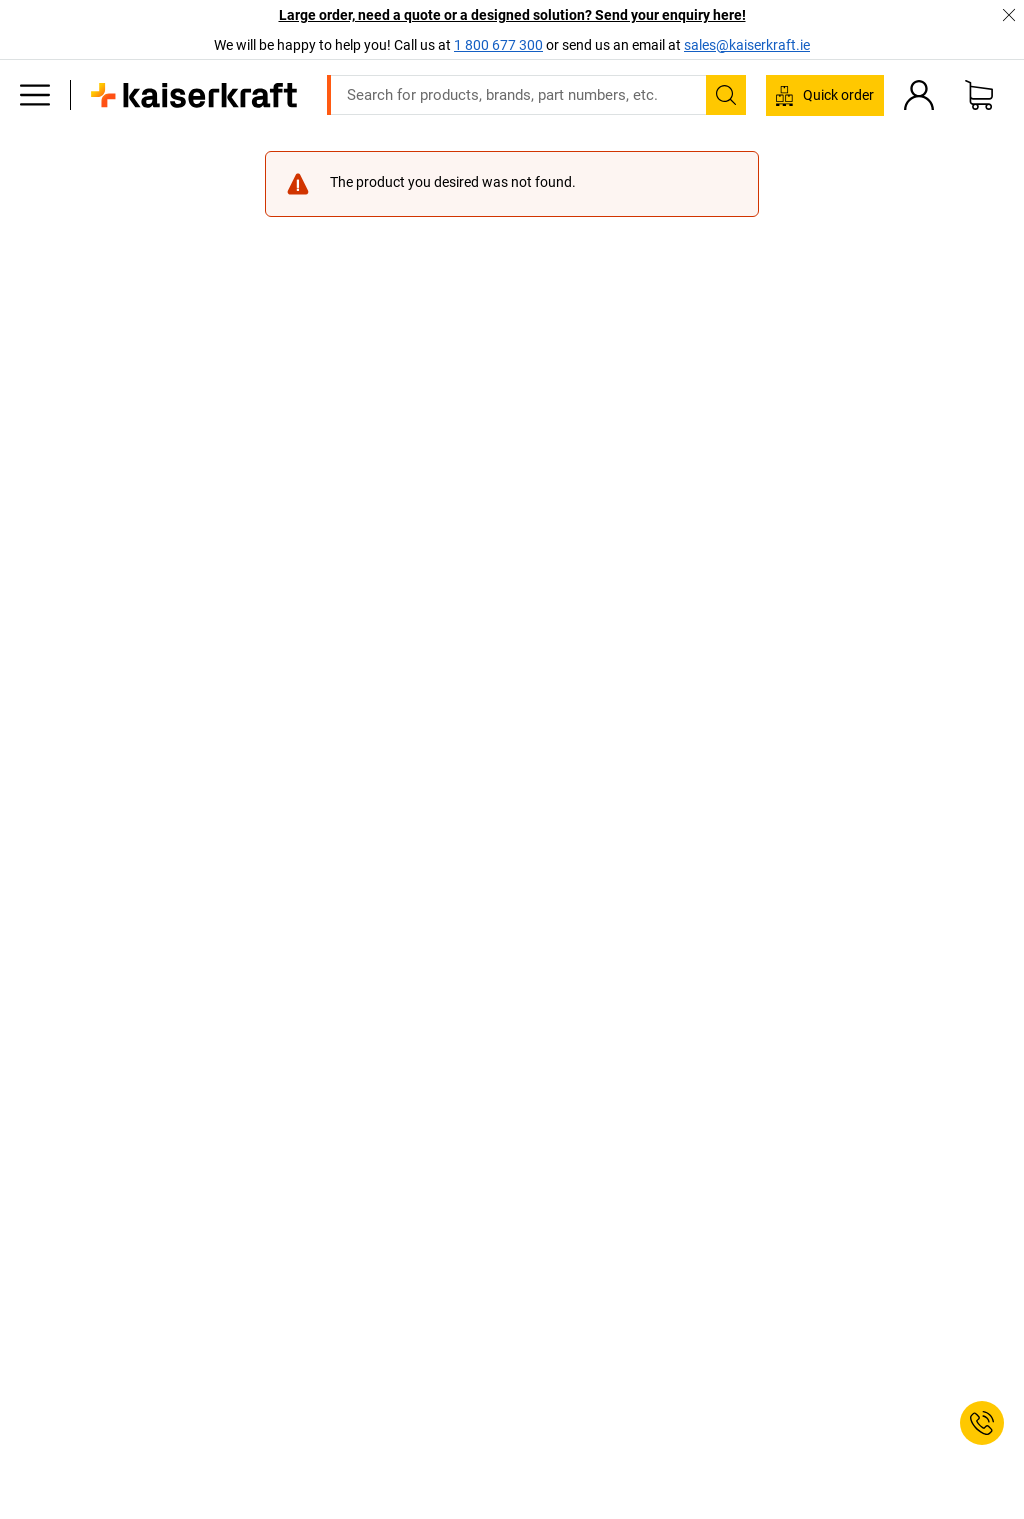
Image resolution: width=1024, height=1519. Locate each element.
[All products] (35, 95)
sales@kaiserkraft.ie (747, 45)
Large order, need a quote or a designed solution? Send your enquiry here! (512, 15)
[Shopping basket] (979, 95)
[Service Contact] (982, 1423)
